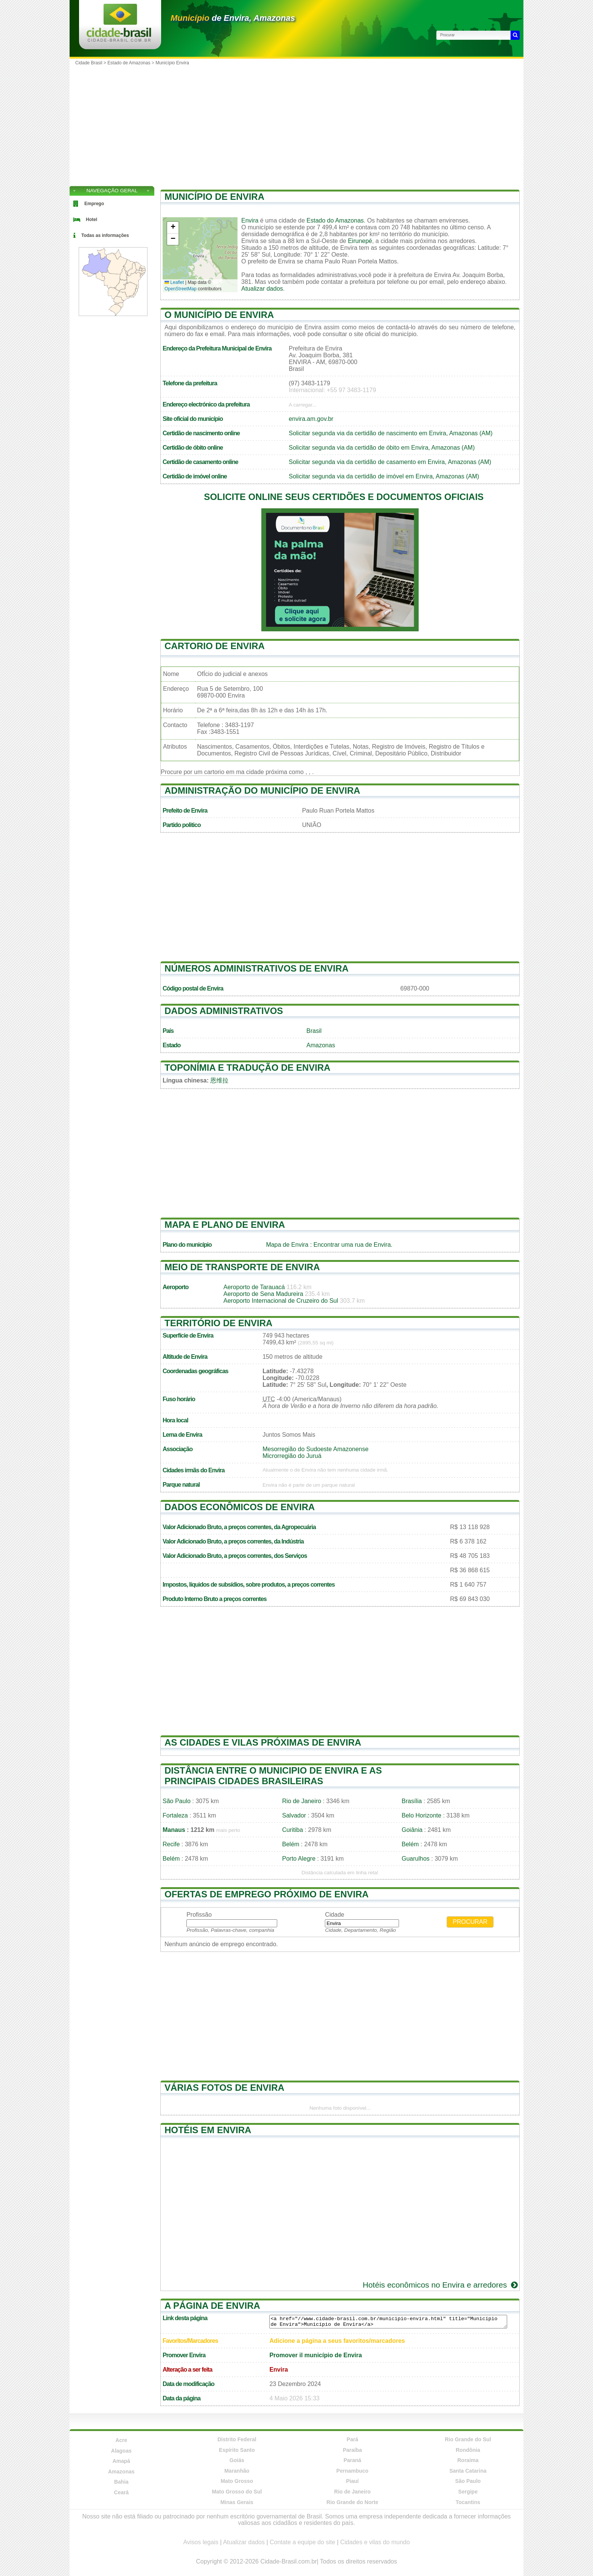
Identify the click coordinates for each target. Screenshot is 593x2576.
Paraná (352, 2460)
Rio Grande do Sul (468, 2439)
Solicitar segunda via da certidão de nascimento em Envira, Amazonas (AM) (390, 433)
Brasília (412, 1801)
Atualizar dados (262, 288)
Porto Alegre (298, 1858)
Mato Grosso (236, 2481)
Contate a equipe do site (302, 2542)
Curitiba (292, 1830)
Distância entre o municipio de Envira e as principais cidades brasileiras (273, 1775)
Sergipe (468, 2492)
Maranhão (236, 2471)
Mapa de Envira (287, 1244)
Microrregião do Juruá (291, 1456)
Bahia (121, 2482)
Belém (290, 1844)
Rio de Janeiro (301, 1801)
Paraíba (352, 2450)
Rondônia (468, 2450)
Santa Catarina (467, 2471)
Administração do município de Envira (262, 790)
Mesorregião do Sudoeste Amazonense (315, 1449)
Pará (352, 2439)
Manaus (174, 1830)
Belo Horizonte (421, 1815)
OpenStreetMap (181, 288)
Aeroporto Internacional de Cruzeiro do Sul (281, 1300)
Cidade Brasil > (91, 62)
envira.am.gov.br (311, 419)
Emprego (94, 203)
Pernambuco (352, 2471)
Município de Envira (214, 197)
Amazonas (320, 1045)
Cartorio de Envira (215, 646)
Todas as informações (105, 235)
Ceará (121, 2492)
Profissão (199, 1914)
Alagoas (121, 2451)
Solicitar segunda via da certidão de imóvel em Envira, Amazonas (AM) (384, 476)
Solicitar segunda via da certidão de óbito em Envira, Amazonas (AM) (382, 447)
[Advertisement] (296, 125)
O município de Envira (219, 315)
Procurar (470, 1922)
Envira (249, 220)
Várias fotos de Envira (224, 2087)
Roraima (467, 2460)
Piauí (352, 2481)
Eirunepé (360, 241)
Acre (121, 2440)
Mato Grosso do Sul (237, 2492)
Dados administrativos (224, 1011)
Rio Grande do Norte (352, 2502)
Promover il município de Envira (315, 2355)
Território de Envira (218, 1323)
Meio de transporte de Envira (242, 1267)
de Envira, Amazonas (233, 18)
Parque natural (181, 1484)
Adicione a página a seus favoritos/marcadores (337, 2341)
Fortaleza (175, 1815)
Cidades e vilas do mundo (375, 2542)
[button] (173, 228)
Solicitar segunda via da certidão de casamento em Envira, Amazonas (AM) (390, 462)
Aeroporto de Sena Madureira (263, 1294)
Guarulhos (416, 1858)
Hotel (91, 219)
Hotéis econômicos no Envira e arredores (441, 2284)
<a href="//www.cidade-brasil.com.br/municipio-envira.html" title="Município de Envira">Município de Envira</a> (388, 2321)
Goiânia (412, 1830)
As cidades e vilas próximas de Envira (263, 1742)
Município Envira (172, 62)
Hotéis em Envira (208, 2130)
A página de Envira (212, 2305)
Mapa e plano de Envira (225, 1224)
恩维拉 (219, 1080)
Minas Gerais (236, 2502)
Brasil (313, 1031)
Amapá (121, 2461)
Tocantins (468, 2502)
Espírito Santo (237, 2450)
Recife (171, 1844)
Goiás (237, 2460)
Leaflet (174, 282)
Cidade (334, 1914)
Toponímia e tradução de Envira (248, 1067)
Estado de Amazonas (128, 62)
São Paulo (177, 1801)
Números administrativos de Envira (257, 968)
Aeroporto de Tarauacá (254, 1287)
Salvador (294, 1815)
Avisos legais (200, 2542)
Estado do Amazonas (335, 220)
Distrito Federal (236, 2439)
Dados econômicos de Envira (240, 1507)
